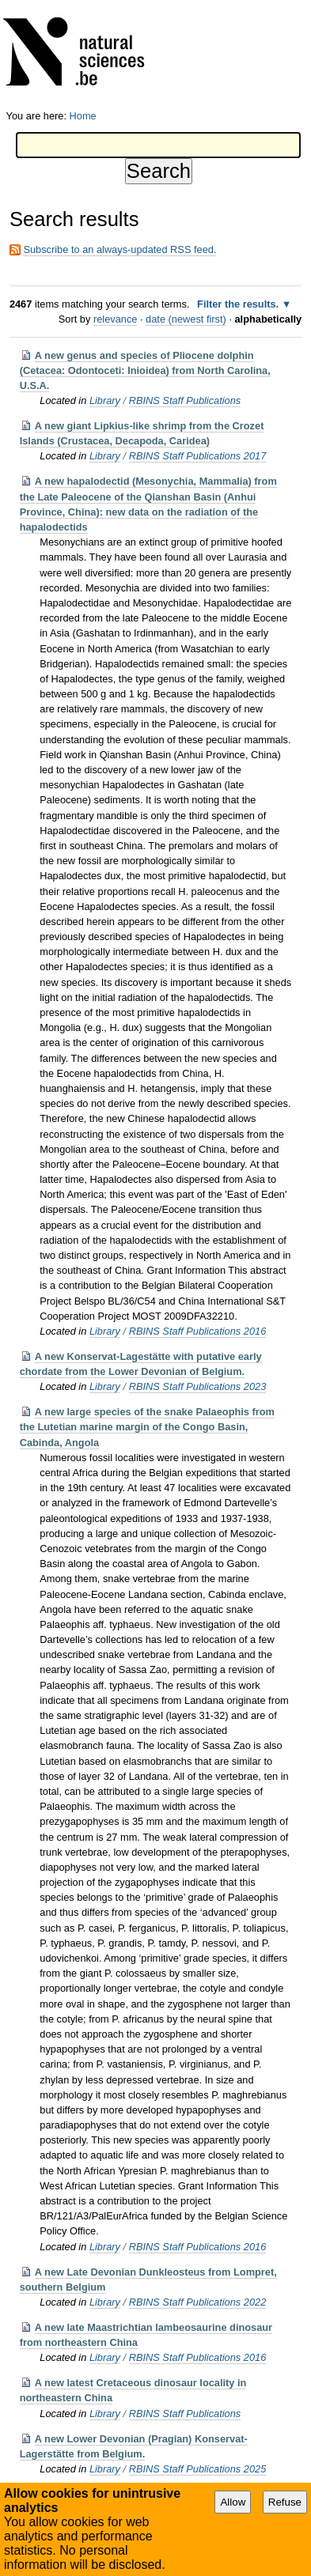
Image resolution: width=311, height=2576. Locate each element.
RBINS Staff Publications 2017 (198, 456)
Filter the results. (239, 304)
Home (83, 116)
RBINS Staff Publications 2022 (198, 2302)
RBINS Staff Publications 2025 (198, 2469)
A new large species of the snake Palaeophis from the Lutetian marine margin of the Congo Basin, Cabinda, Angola (147, 1427)
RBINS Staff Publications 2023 (198, 1386)
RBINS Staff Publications (185, 400)
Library (104, 400)
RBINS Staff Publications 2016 (198, 1331)
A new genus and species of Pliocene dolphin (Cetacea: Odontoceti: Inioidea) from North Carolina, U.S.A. (145, 370)
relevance (115, 319)
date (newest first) (186, 319)
